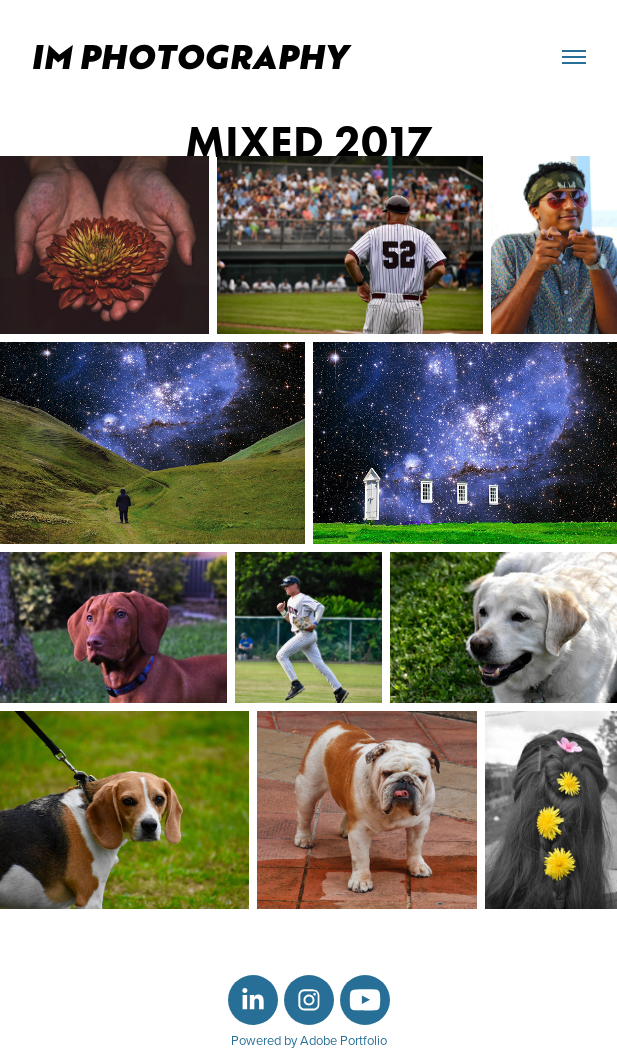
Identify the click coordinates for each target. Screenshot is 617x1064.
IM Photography (193, 56)
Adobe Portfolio (343, 1040)
